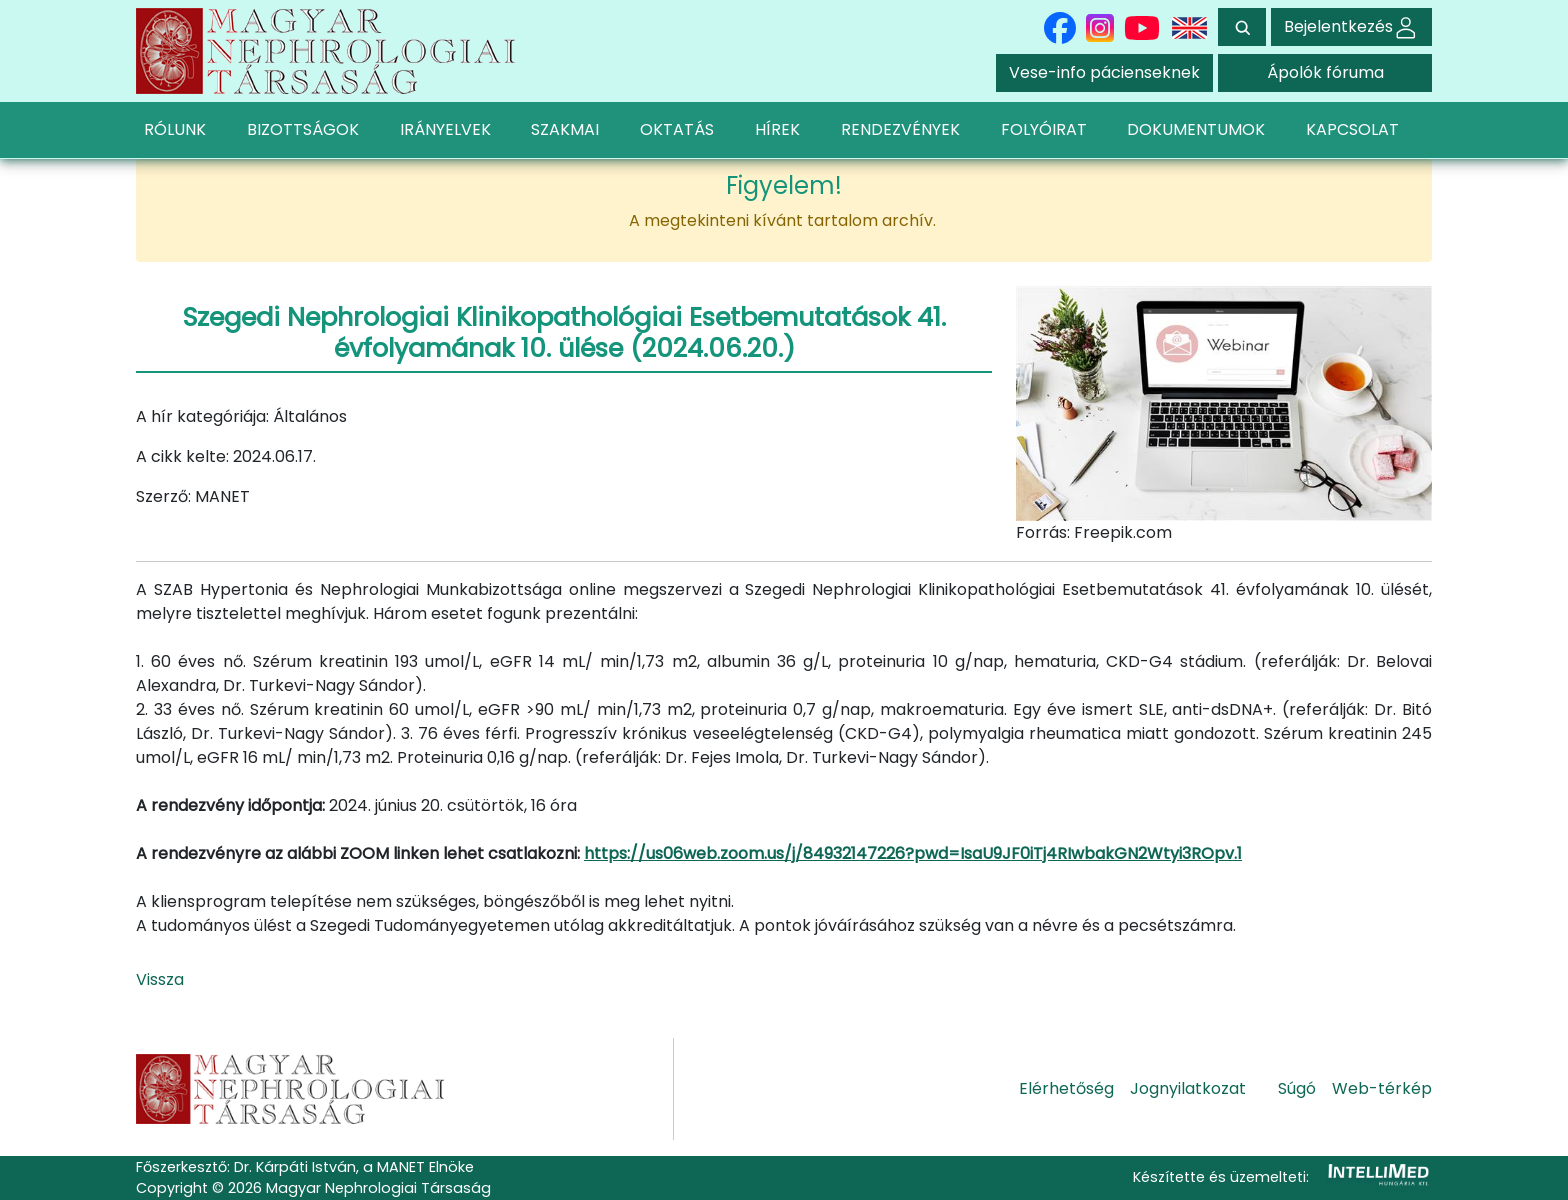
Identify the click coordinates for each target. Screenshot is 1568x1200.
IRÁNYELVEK (445, 129)
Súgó (1297, 1088)
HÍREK (777, 129)
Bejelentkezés (1351, 26)
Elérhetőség (1066, 1088)
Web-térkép (1382, 1088)
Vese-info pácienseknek (1104, 72)
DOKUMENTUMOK (1196, 129)
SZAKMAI (565, 129)
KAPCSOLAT (1352, 129)
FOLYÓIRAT (1044, 129)
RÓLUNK (175, 129)
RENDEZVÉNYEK (900, 129)
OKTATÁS (677, 129)
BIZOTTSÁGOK (303, 129)
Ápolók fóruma (1325, 72)
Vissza (160, 979)
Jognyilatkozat (1188, 1088)
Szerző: (163, 496)
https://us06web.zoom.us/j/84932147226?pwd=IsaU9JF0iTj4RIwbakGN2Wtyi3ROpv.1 (913, 853)
